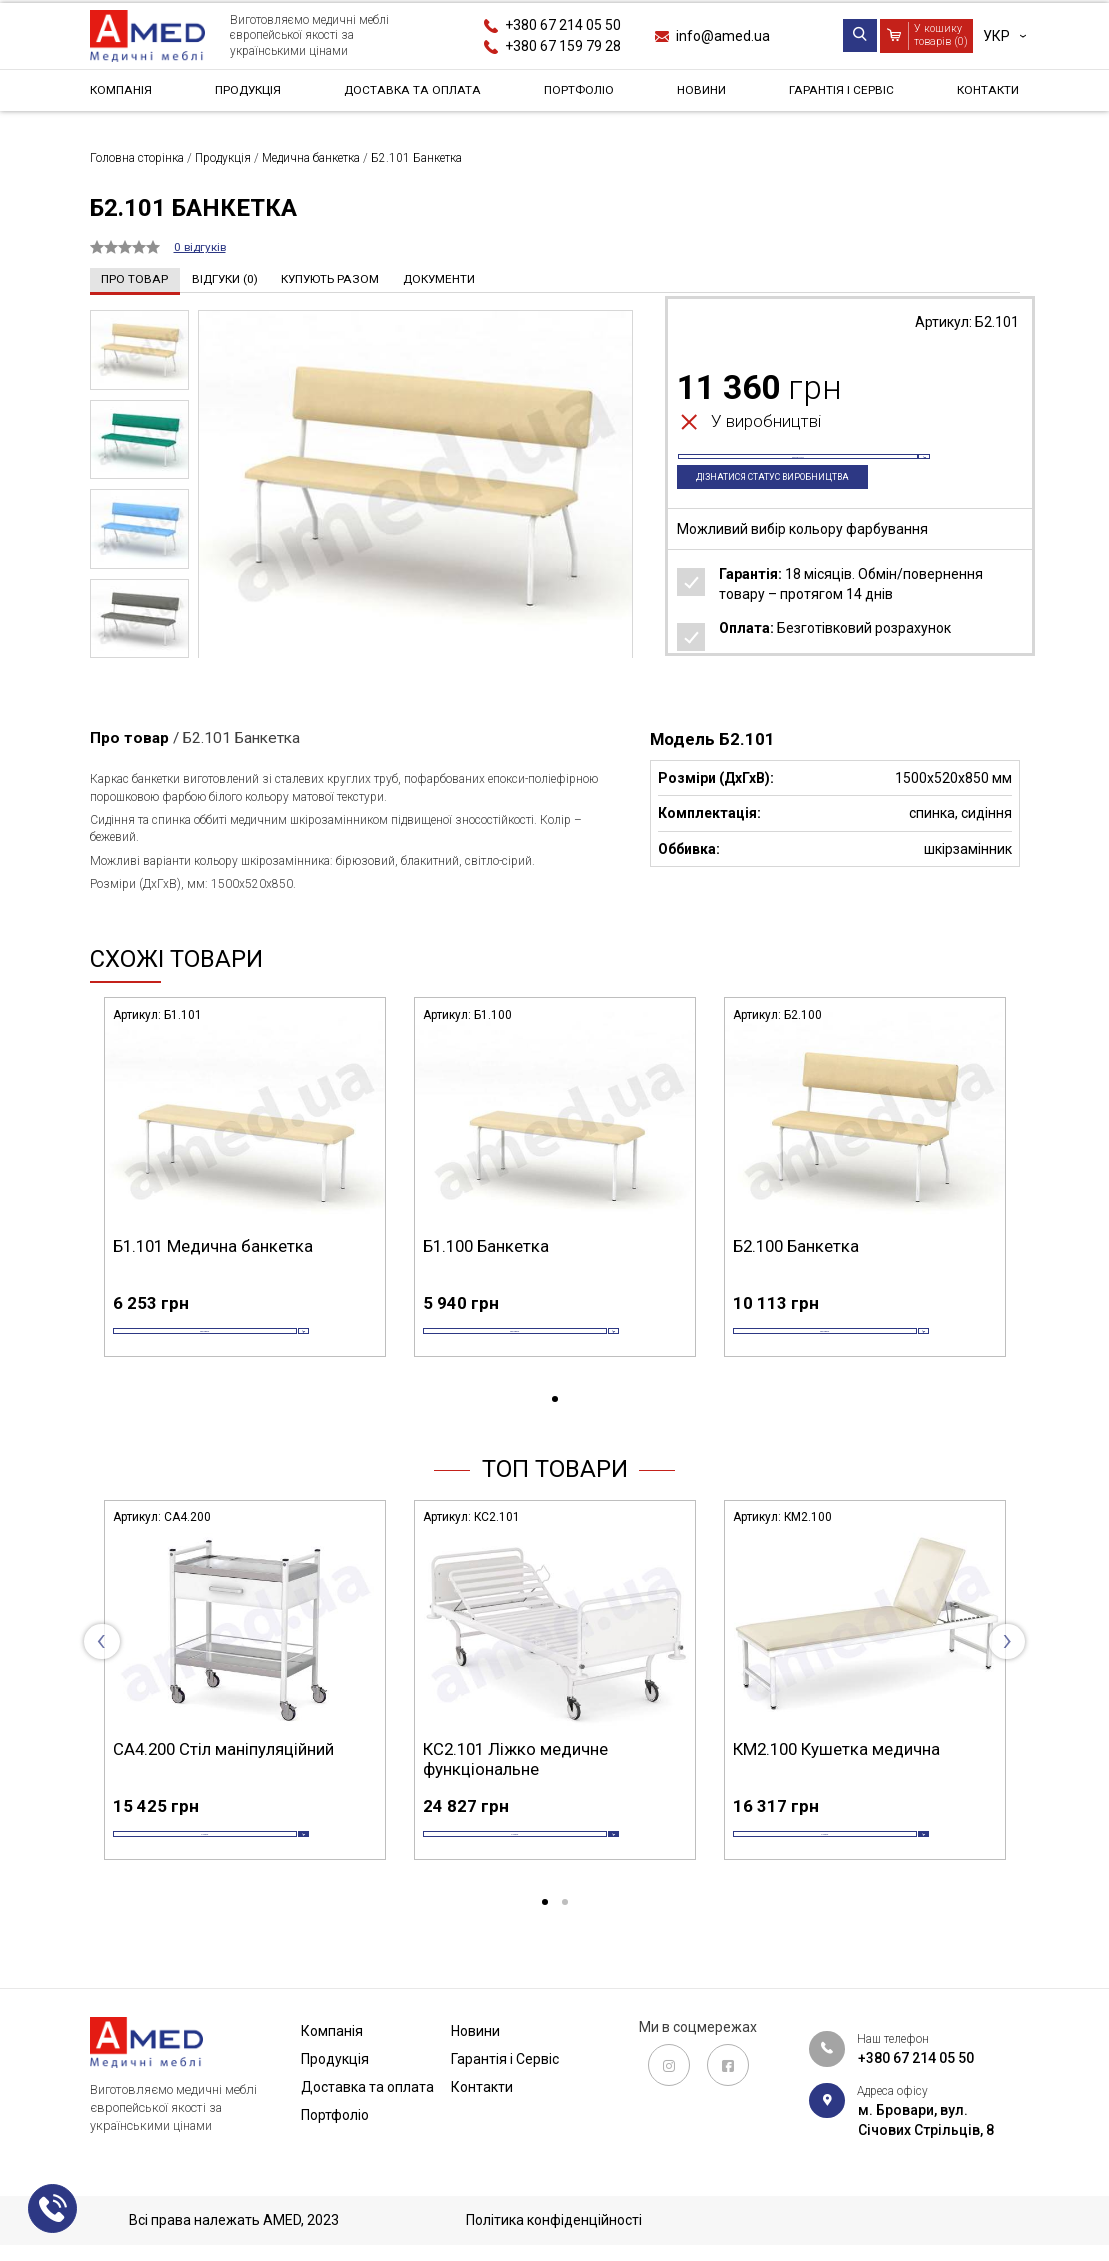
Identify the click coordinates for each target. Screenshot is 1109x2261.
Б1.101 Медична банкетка (213, 1245)
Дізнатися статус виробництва (792, 509)
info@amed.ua (723, 36)
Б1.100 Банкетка (486, 1245)
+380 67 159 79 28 (563, 46)
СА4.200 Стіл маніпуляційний (223, 1779)
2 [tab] (565, 1964)
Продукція (248, 94)
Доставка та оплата (415, 94)
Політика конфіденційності (554, 2220)
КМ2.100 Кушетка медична (836, 1779)
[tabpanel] (245, 1198)
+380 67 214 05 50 (563, 25)
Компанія (125, 94)
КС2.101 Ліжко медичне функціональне (515, 1789)
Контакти (982, 94)
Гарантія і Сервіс (837, 94)
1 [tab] (555, 1430)
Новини (701, 94)
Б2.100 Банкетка (796, 1245)
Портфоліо (583, 94)
